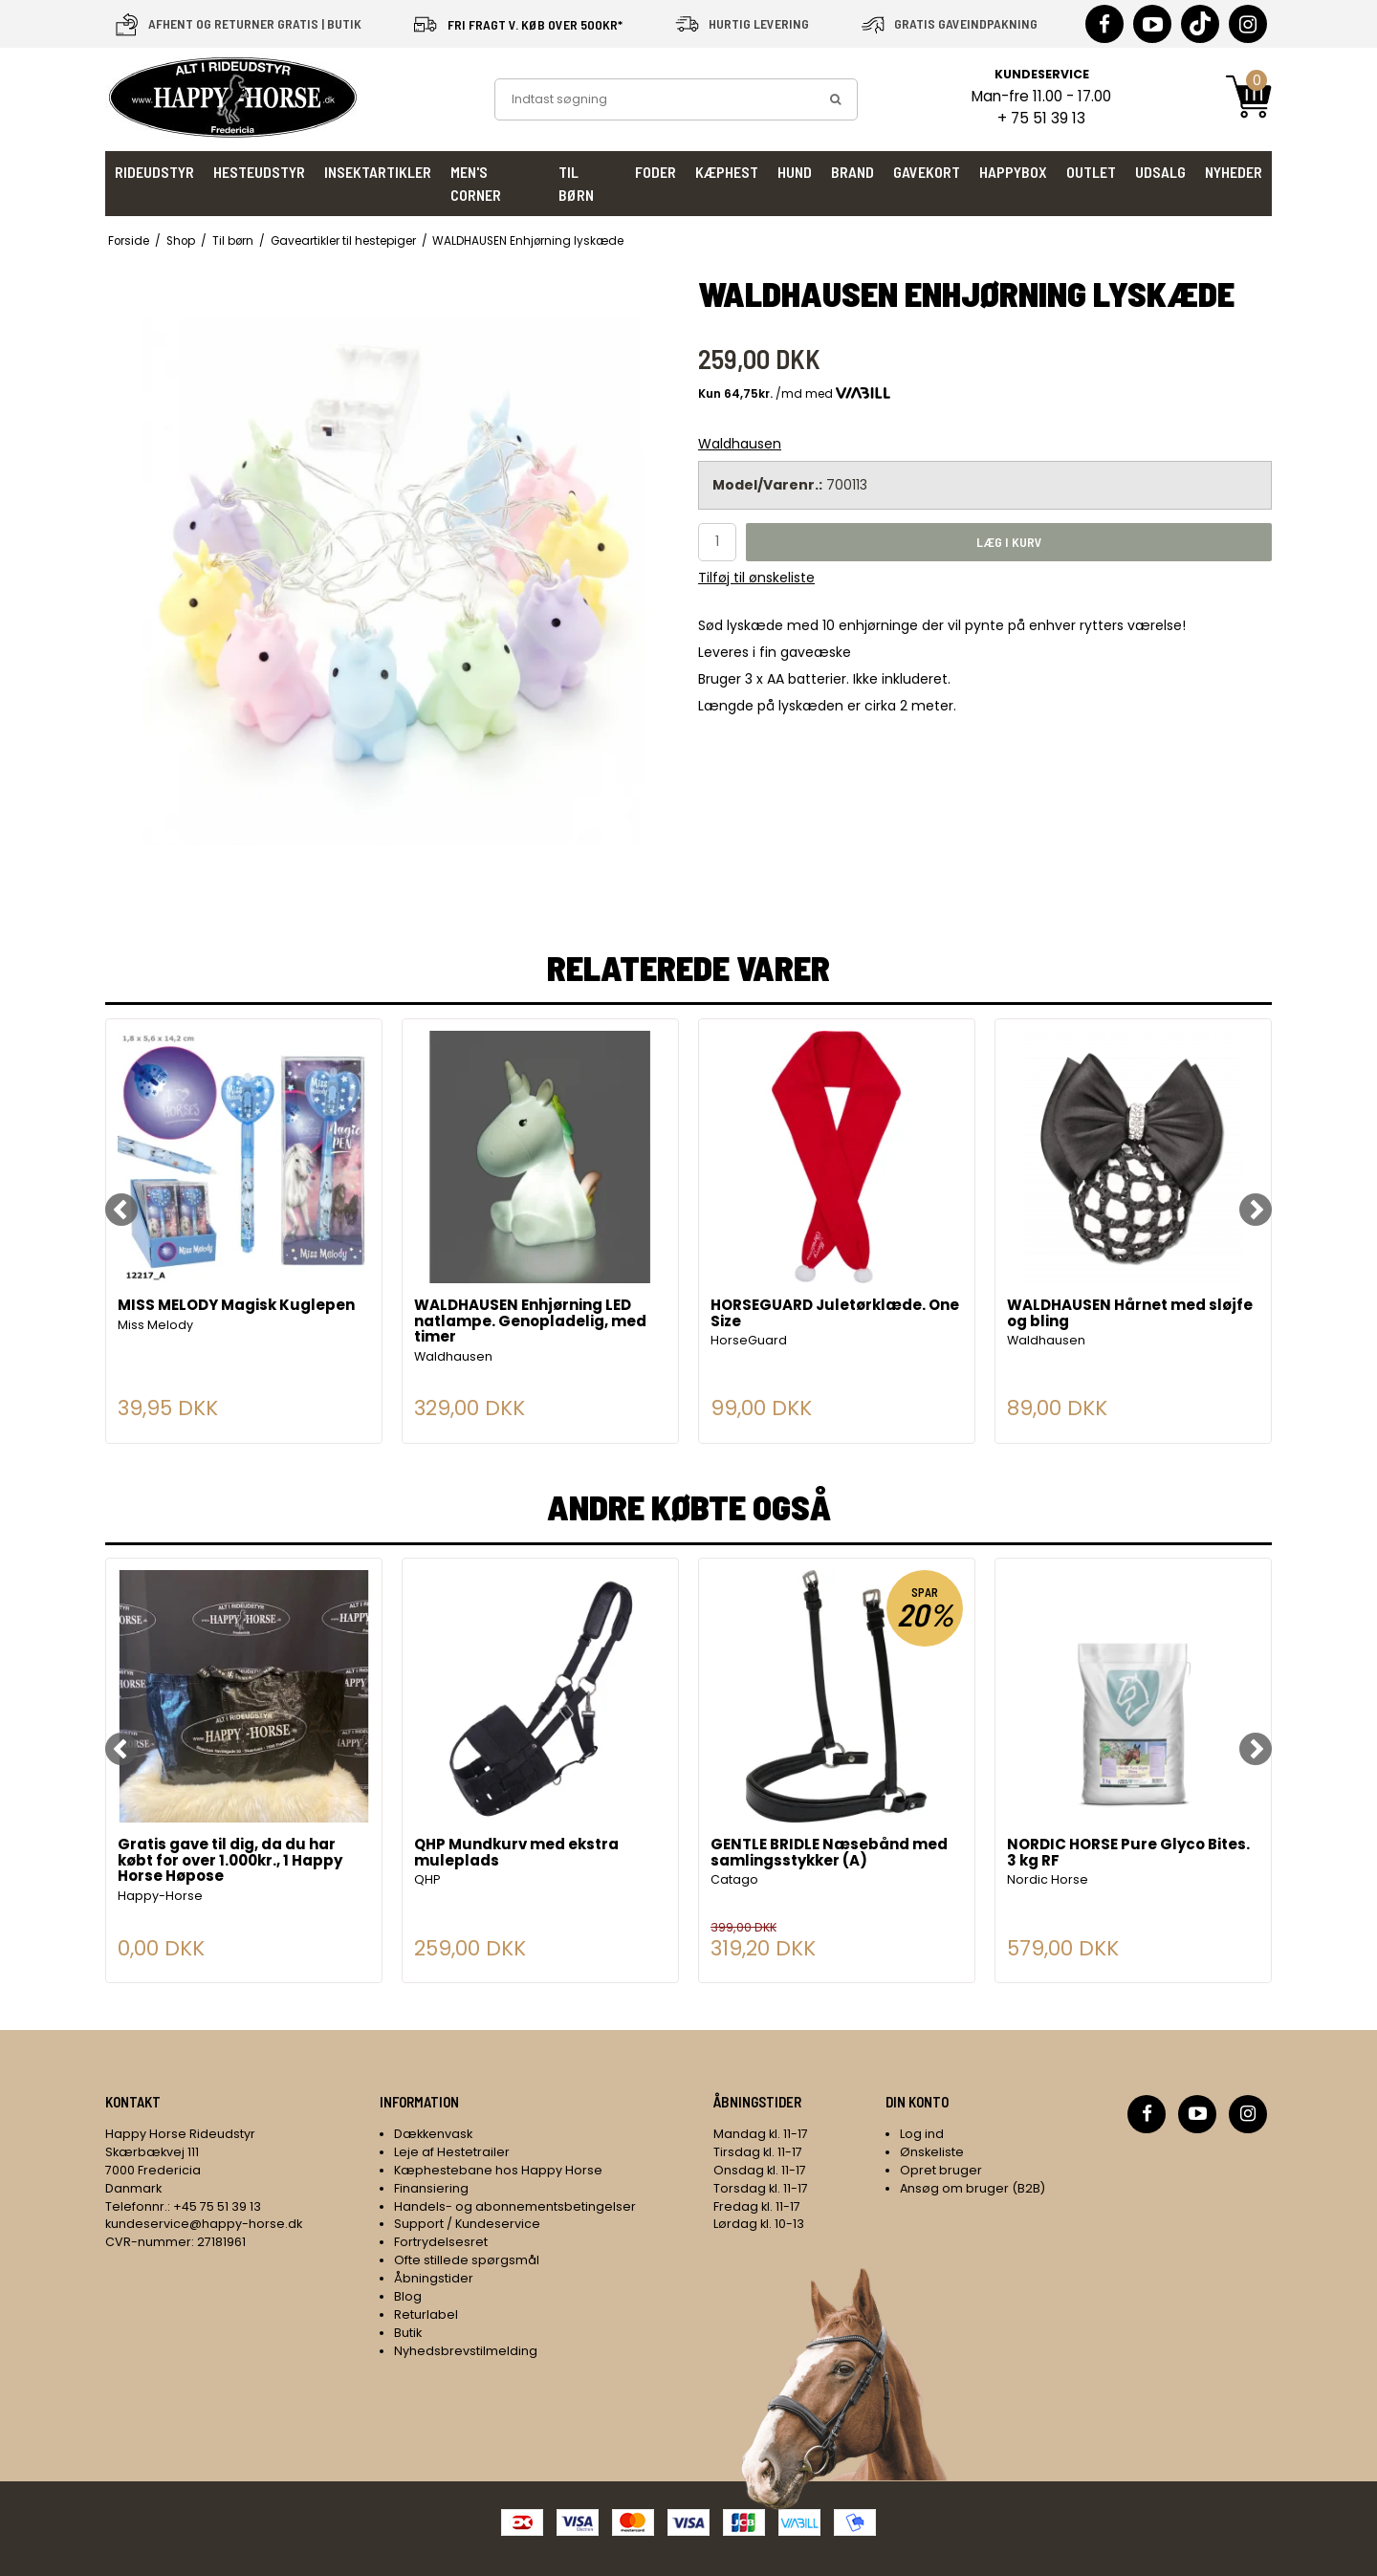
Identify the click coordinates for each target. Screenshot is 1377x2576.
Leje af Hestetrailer (452, 2152)
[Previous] (121, 1209)
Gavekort (926, 172)
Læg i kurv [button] (1009, 542)
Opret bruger (941, 2170)
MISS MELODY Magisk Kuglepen (236, 1306)
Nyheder (1233, 172)
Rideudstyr (154, 172)
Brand (852, 172)
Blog (408, 2296)
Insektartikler (377, 172)
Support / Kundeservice (467, 2224)
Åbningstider (433, 2278)
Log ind (922, 2134)
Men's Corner (475, 183)
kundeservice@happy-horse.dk (203, 2224)
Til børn (576, 183)
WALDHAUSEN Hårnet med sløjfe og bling (1130, 1314)
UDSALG (1160, 172)
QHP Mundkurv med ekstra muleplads (516, 1853)
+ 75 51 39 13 (1041, 118)
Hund (794, 172)
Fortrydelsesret (441, 2242)
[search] (836, 99)
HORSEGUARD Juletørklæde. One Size (834, 1314)
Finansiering (431, 2188)
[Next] (1255, 1209)
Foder (655, 172)
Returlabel (426, 2314)
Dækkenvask (433, 2134)
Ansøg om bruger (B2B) (972, 2188)
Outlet (1091, 172)
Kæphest (726, 172)
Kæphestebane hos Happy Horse (498, 2170)
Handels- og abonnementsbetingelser (515, 2206)
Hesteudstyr (259, 172)
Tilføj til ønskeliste (756, 577)
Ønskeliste (932, 2152)
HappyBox (1013, 172)
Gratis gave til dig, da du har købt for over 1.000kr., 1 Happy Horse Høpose (230, 1861)
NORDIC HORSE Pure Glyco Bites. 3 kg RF (1128, 1853)
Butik (408, 2333)
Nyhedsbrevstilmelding (465, 2351)
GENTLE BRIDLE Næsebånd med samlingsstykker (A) (829, 1853)
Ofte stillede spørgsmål (466, 2260)
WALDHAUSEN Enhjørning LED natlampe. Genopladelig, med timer (530, 1322)
